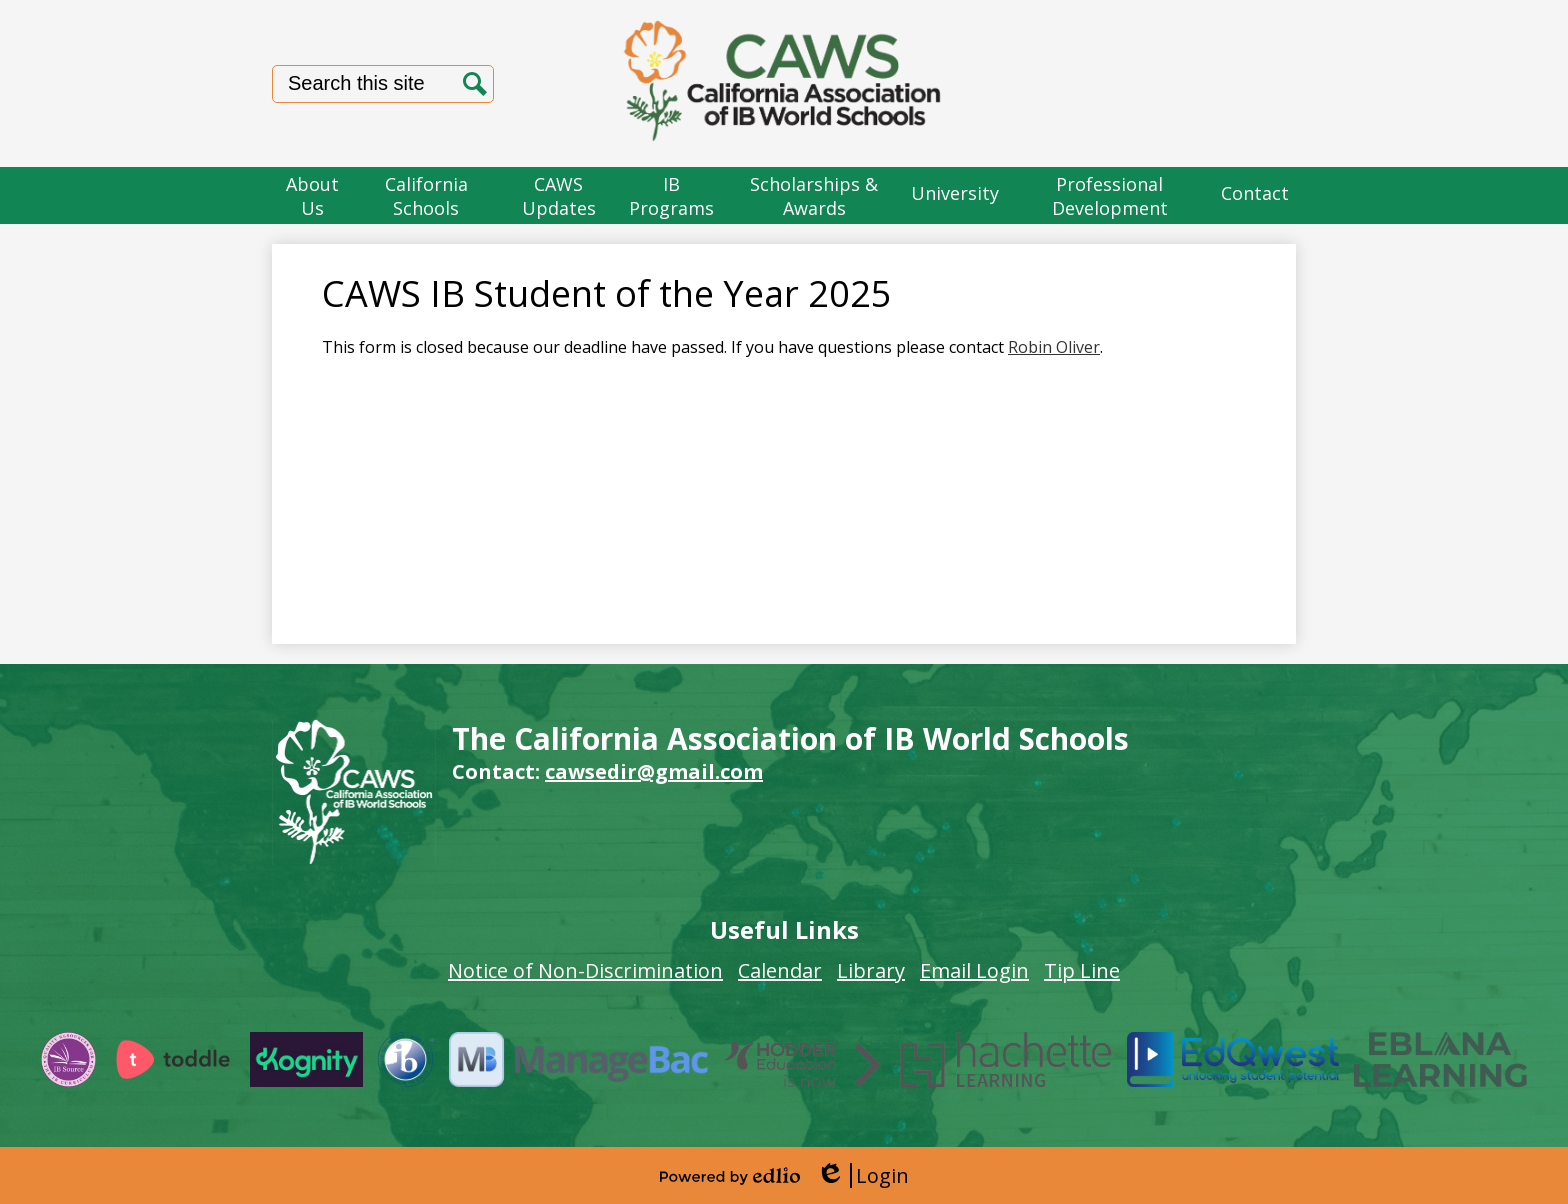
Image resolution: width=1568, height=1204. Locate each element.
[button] (313, 195)
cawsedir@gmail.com (654, 771)
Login (862, 1175)
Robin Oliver (1054, 347)
